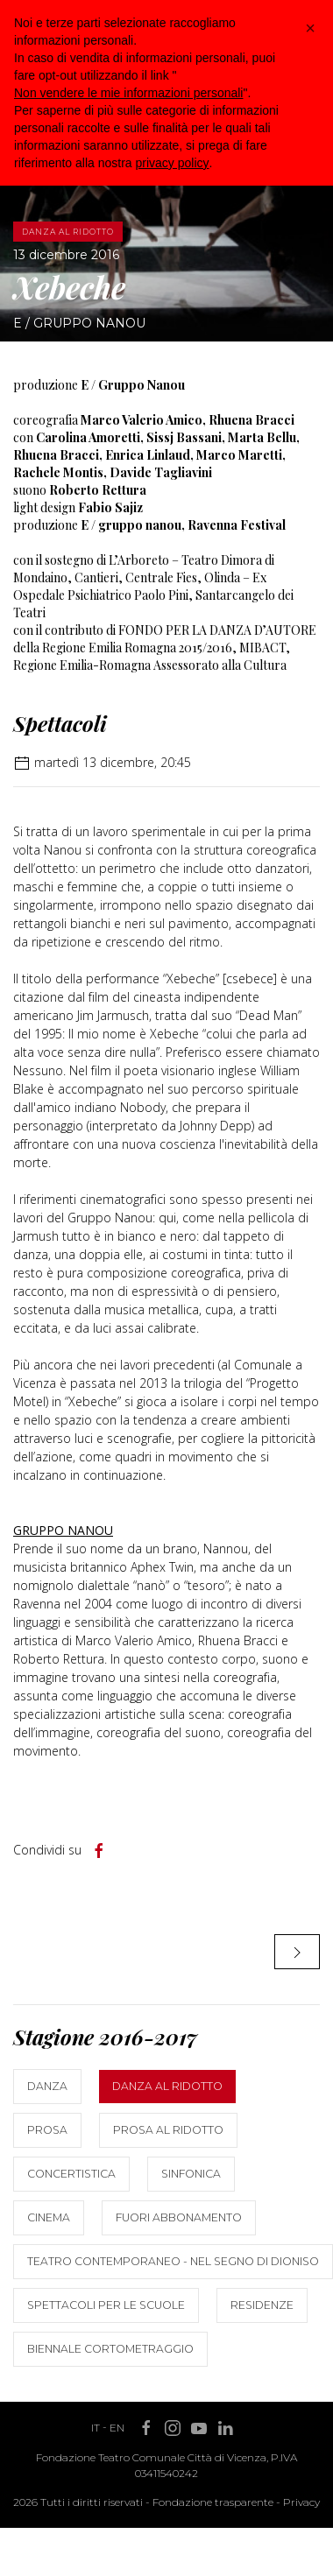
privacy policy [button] (172, 163)
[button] (310, 28)
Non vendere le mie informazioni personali (128, 93)
